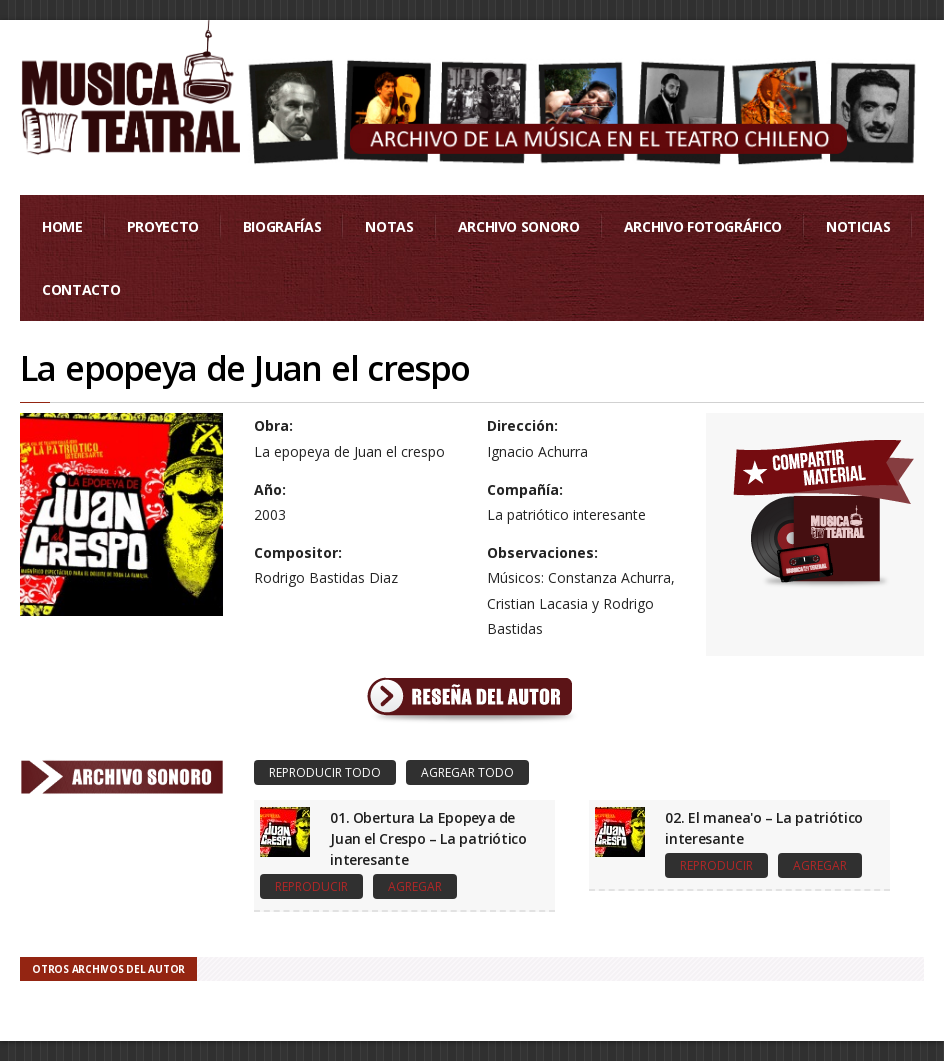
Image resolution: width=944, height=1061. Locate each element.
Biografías (282, 226)
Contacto (81, 289)
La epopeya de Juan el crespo (244, 368)
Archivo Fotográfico (703, 226)
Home (62, 226)
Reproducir (311, 886)
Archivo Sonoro (519, 226)
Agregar (415, 886)
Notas (389, 226)
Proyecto (163, 226)
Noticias (858, 226)
